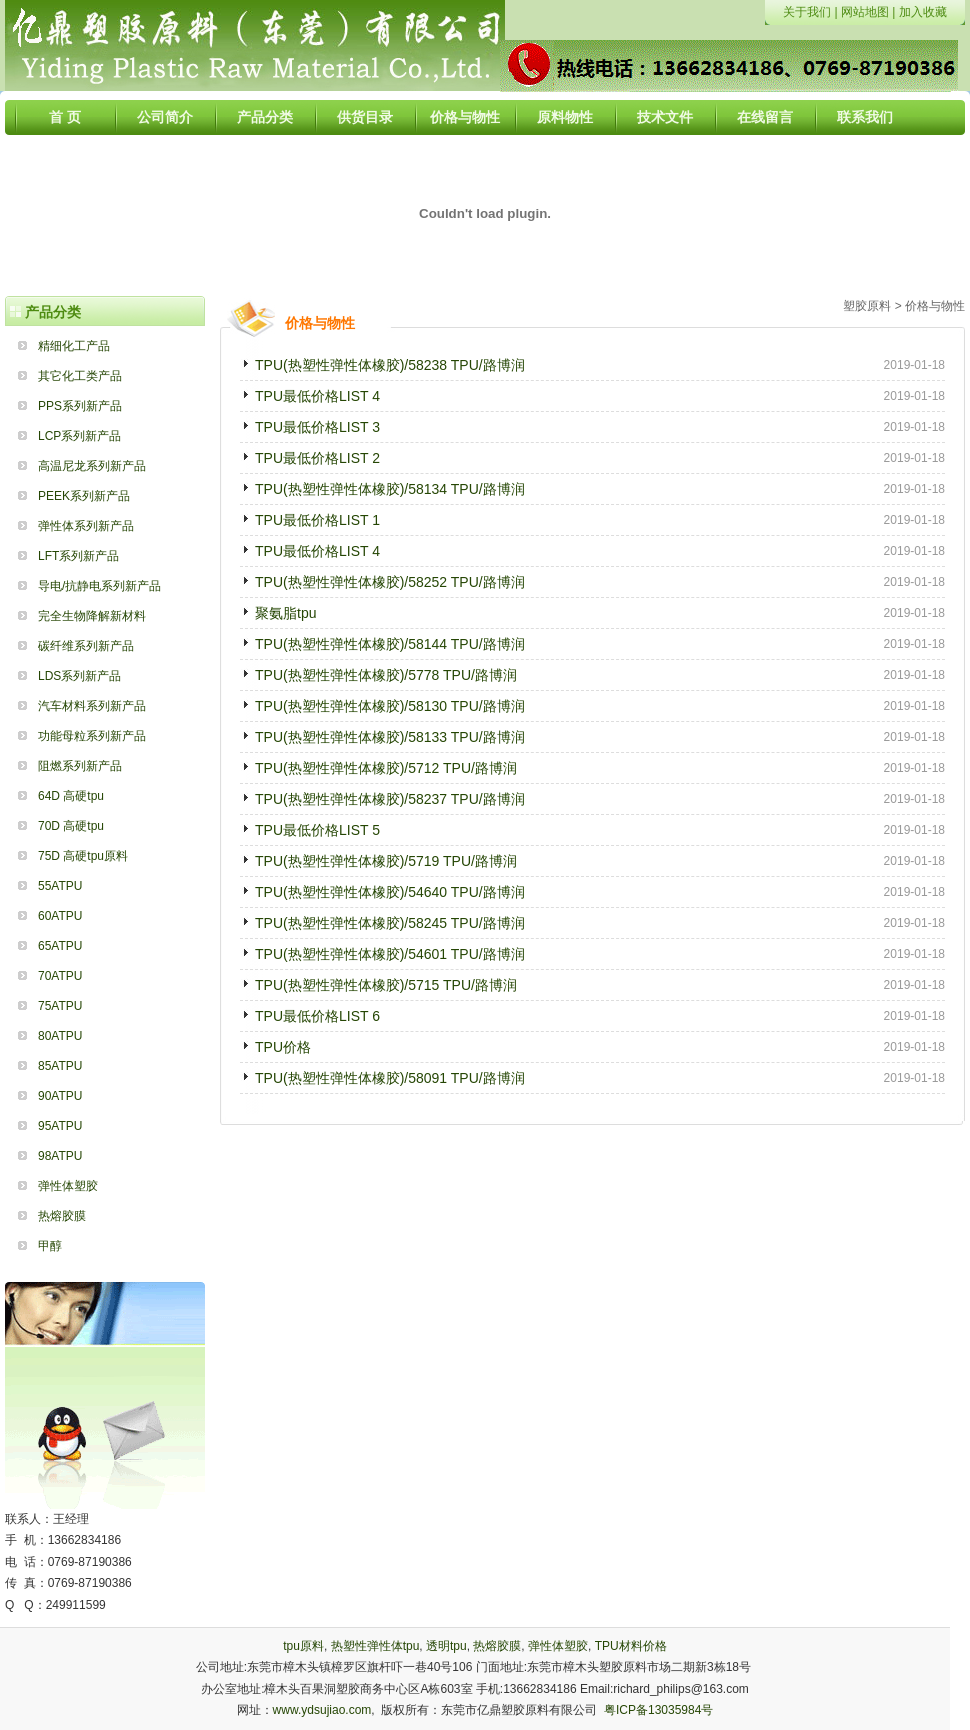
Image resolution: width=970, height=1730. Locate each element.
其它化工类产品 (80, 376)
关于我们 (807, 12)
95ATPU (60, 1126)
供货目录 (365, 117)
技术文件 (665, 117)
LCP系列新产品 (79, 436)
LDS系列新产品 (79, 676)
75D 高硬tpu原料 (83, 856)
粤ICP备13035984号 (658, 1710)
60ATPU (60, 916)
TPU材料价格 (631, 1646)
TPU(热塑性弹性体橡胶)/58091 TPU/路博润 (390, 1078)
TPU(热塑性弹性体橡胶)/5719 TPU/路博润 (386, 861)
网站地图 (865, 12)
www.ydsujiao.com (322, 1710)
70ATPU (60, 976)
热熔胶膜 (62, 1216)
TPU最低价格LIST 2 (317, 458)
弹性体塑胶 (68, 1186)
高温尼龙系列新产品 (92, 466)
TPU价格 (283, 1047)
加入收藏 (923, 12)
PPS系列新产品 (80, 406)
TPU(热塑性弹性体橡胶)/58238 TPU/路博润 (390, 365)
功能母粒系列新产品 (92, 736)
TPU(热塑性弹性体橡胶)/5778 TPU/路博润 (386, 675)
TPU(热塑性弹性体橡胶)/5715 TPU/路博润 (386, 985)
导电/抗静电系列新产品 (99, 586)
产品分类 (265, 117)
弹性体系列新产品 (86, 526)
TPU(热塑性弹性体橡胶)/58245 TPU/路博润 (390, 923)
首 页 (65, 117)
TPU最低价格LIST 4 (317, 396)
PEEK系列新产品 (84, 496)
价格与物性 (465, 117)
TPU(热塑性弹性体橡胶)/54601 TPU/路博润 (390, 954)
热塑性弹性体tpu (375, 1646)
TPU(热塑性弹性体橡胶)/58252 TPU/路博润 (390, 582)
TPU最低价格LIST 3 (317, 427)
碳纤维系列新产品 (86, 646)
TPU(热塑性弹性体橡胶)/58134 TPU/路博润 (390, 489)
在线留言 (765, 117)
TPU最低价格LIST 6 (317, 1016)
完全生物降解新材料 (92, 616)
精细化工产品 (74, 346)
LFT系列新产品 (78, 556)
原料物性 (565, 117)
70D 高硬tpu (71, 826)
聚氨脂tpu (285, 613)
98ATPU (60, 1156)
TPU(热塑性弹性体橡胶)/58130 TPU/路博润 (390, 706)
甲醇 (50, 1246)
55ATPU (60, 886)
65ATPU (60, 946)
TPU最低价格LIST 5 (317, 830)
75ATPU (60, 1006)
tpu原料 (303, 1646)
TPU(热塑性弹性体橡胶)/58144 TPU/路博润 (390, 644)
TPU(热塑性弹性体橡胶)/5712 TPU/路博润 (386, 768)
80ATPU (60, 1036)
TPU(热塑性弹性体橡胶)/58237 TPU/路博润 (390, 799)
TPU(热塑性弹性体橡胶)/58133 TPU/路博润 (390, 737)
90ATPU (60, 1096)
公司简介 (165, 117)
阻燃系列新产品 (80, 766)
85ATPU (60, 1066)
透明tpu (446, 1646)
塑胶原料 (867, 306)
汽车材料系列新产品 (92, 706)
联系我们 (865, 117)
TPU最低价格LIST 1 (317, 520)
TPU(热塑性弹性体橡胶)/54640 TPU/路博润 (390, 892)
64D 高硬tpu (71, 796)
